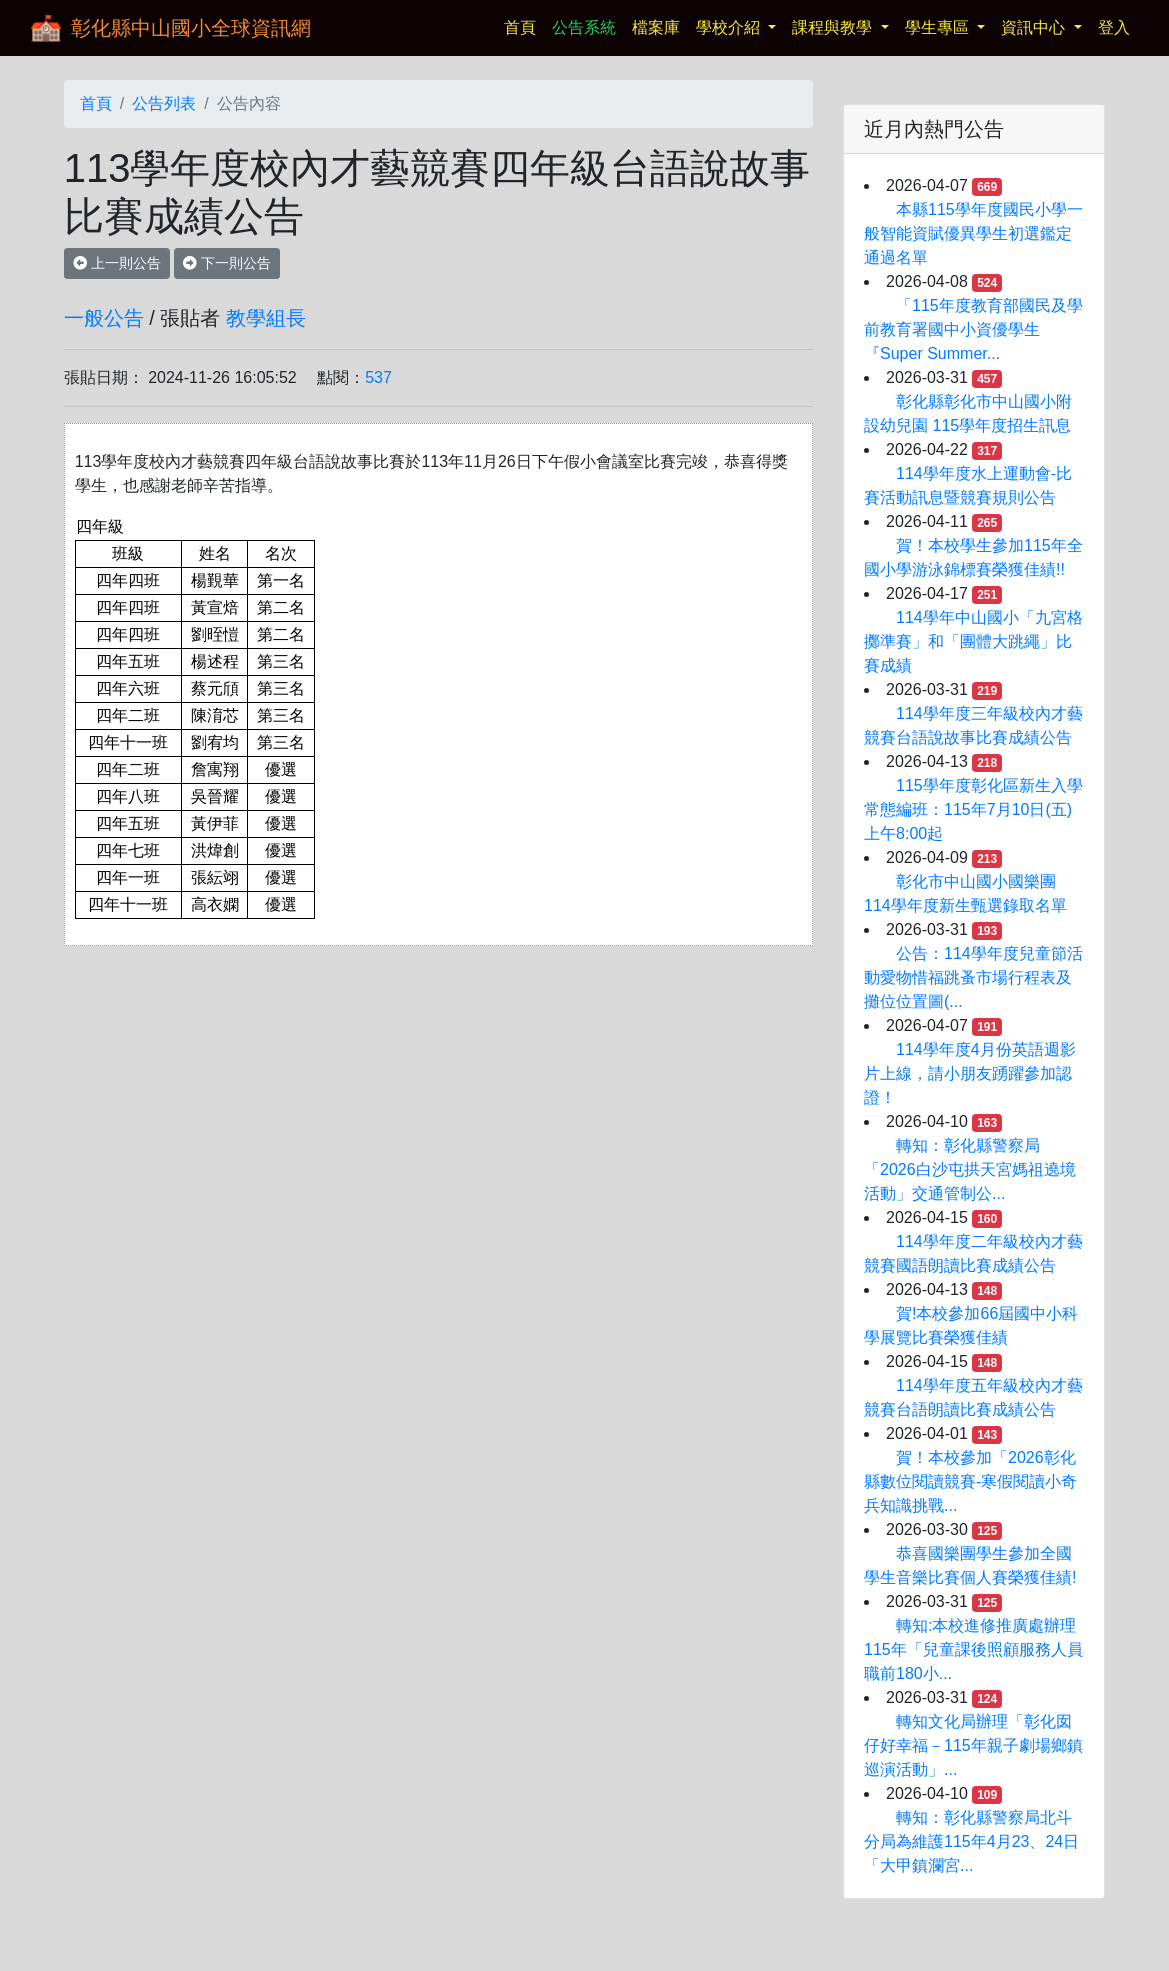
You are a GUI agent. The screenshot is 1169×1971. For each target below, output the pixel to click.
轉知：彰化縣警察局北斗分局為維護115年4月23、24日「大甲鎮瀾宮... (971, 1841)
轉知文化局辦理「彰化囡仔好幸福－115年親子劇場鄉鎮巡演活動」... (973, 1745)
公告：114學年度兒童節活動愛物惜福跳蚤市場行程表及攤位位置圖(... (973, 977)
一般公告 (104, 318)
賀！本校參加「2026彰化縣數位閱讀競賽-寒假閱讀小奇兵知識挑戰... (970, 1481)
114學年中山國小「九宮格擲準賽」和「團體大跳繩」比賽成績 (973, 641)
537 (378, 377)
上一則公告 (117, 263)
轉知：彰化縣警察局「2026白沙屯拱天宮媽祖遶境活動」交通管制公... (970, 1169)
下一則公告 (227, 263)
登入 (1114, 27)
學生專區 (939, 27)
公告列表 (164, 103)
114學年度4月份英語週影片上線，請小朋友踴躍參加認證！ (970, 1073)
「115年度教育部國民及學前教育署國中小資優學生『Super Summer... (973, 329)
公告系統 (584, 27)
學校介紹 (730, 27)
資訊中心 (1035, 27)
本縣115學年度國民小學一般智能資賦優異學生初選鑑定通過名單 (973, 233)
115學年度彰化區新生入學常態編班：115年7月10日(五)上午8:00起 (973, 809)
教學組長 (266, 318)
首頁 (524, 25)
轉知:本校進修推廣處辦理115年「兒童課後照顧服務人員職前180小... (973, 1649)
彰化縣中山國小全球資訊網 (191, 28)
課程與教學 (834, 27)
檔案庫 (656, 27)
